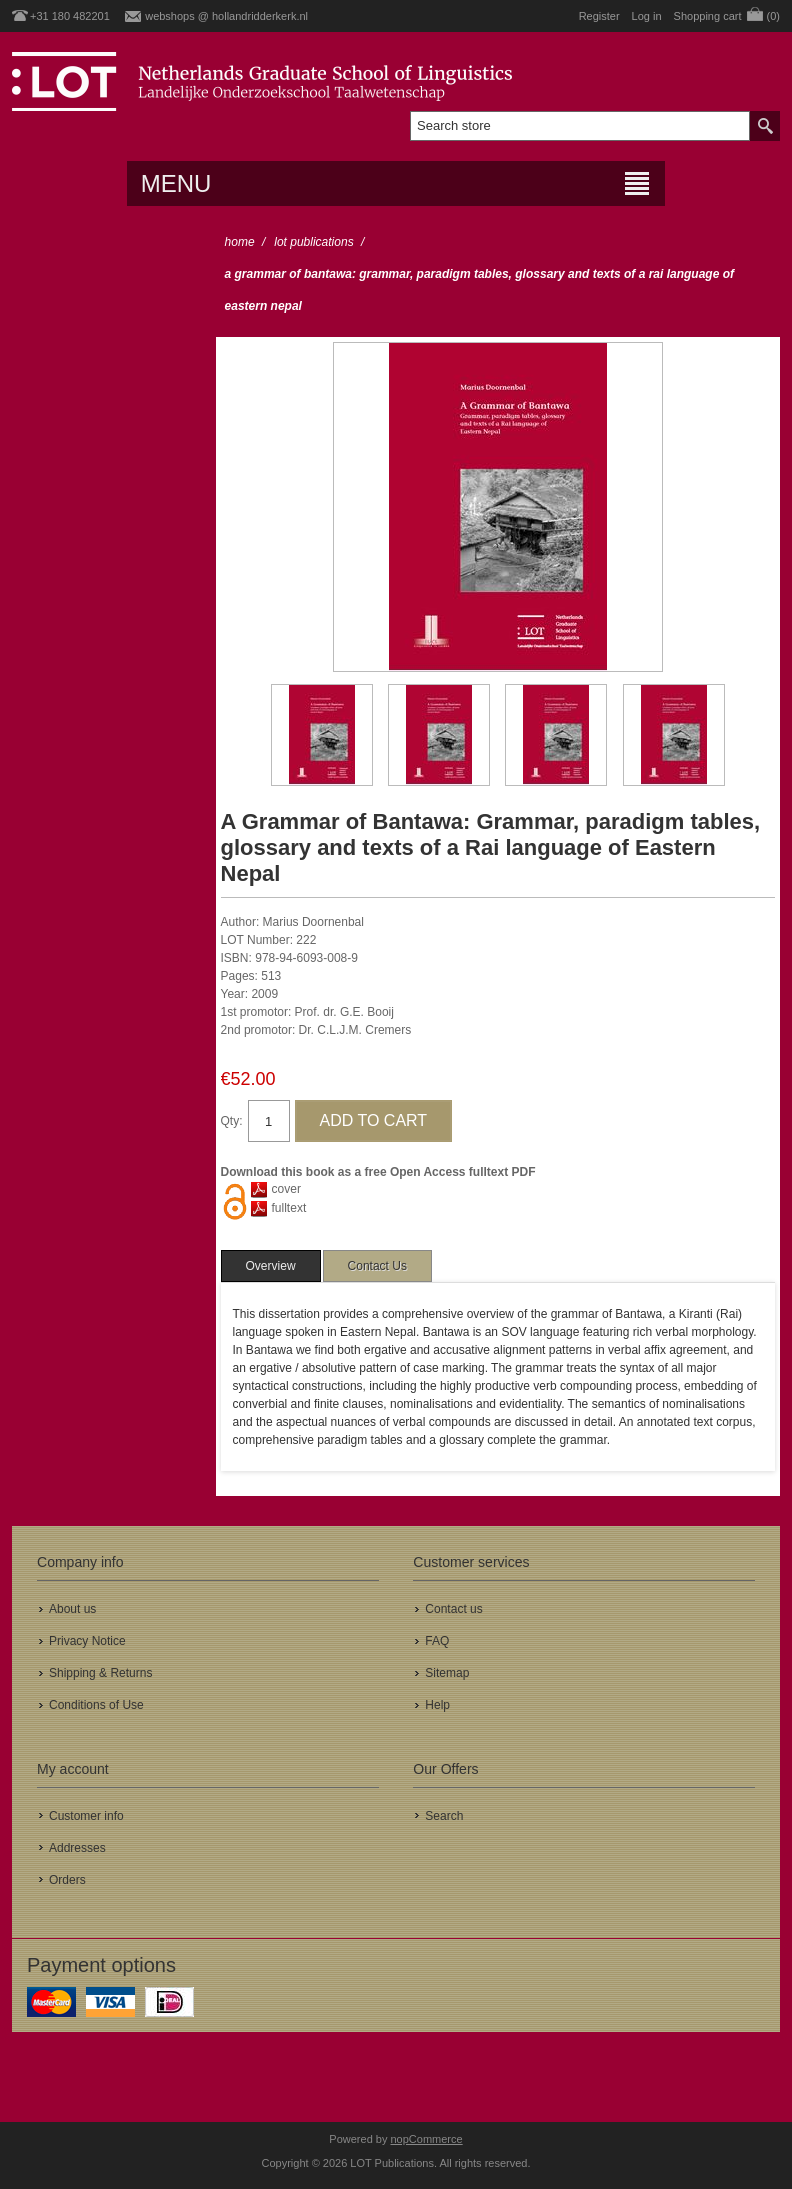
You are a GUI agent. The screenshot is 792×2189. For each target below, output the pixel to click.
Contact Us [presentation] (377, 1266)
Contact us (453, 1609)
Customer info (86, 1816)
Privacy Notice (87, 1641)
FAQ (437, 1641)
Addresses (77, 1848)
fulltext (289, 1208)
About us (72, 1609)
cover (286, 1189)
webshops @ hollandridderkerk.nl (226, 16)
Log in (647, 16)
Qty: (232, 1121)
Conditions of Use (96, 1705)
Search (444, 1816)
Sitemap (447, 1673)
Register (599, 16)
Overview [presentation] (271, 1266)
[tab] (271, 1266)
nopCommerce (427, 2139)
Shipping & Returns (100, 1673)
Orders (67, 1880)
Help (437, 1705)
